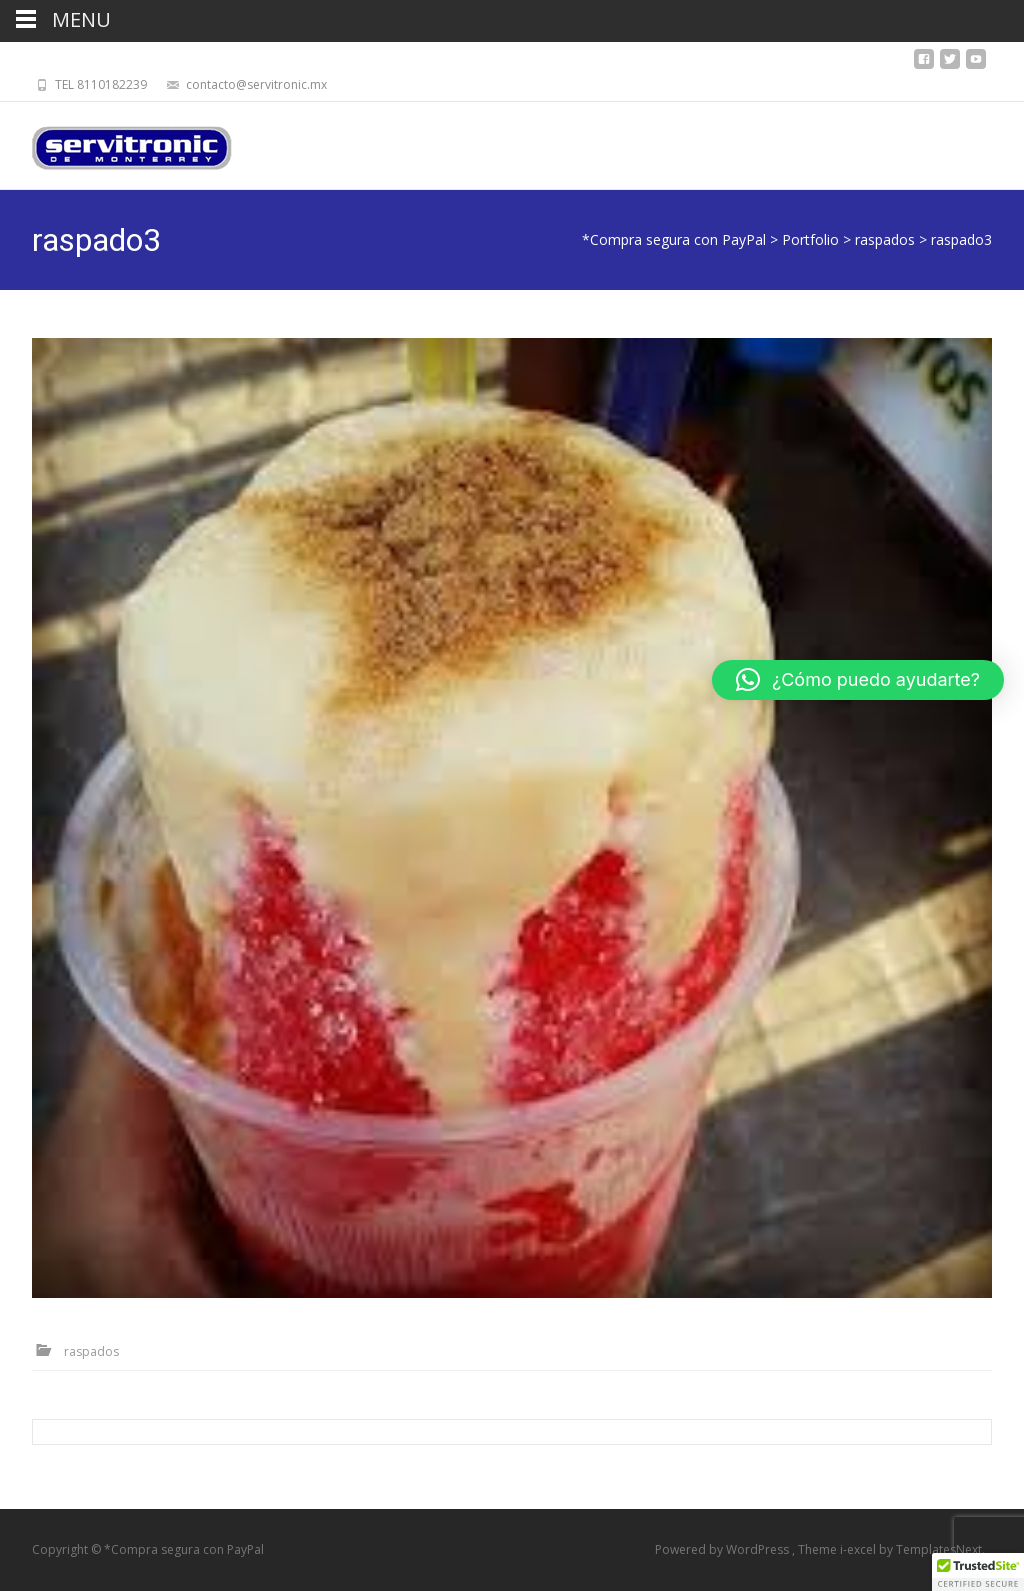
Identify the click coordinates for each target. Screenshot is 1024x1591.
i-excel (859, 1549)
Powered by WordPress (723, 1549)
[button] (858, 680)
